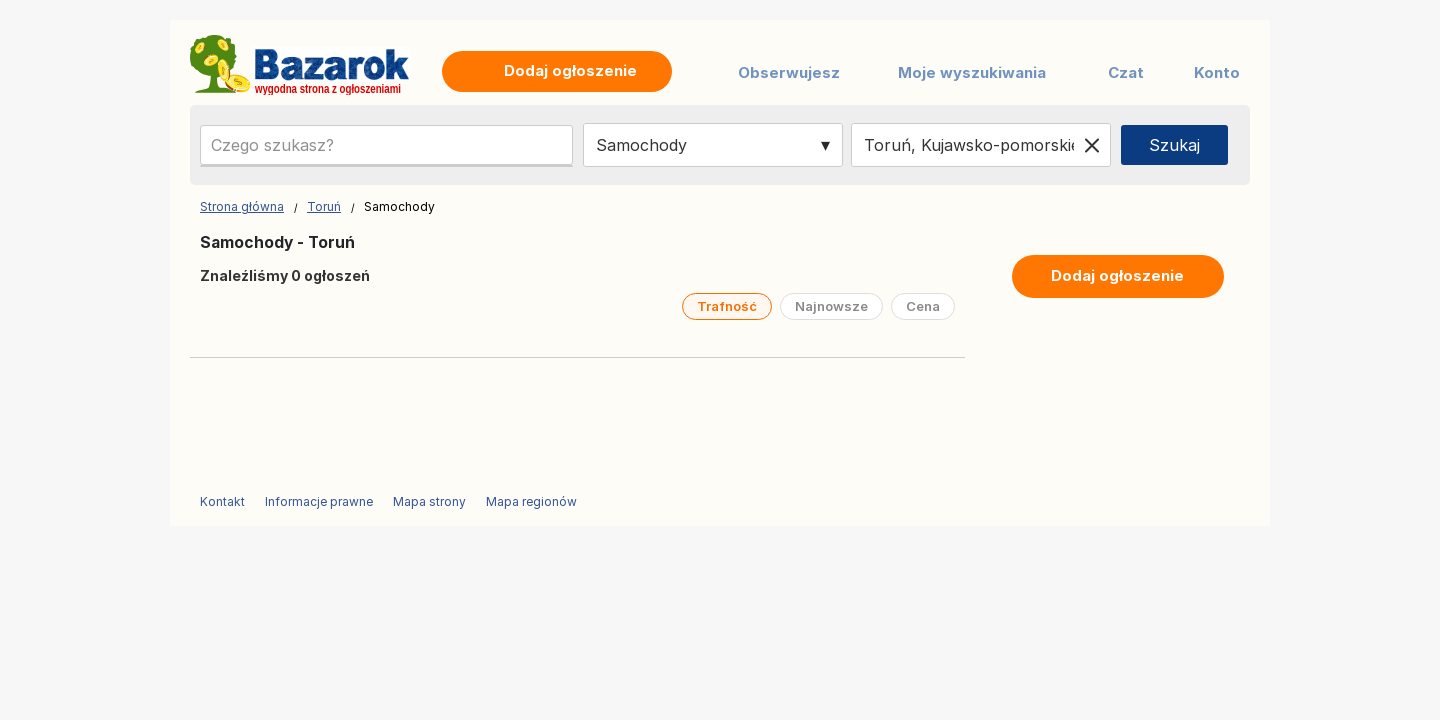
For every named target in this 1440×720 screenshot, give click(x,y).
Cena (923, 306)
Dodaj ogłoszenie (1117, 275)
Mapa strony (429, 501)
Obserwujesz (789, 72)
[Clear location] (1092, 145)
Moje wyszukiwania (972, 72)
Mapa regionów (531, 501)
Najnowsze (831, 306)
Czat (1126, 72)
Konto (1217, 72)
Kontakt (222, 501)
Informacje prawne (319, 501)
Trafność (727, 306)
